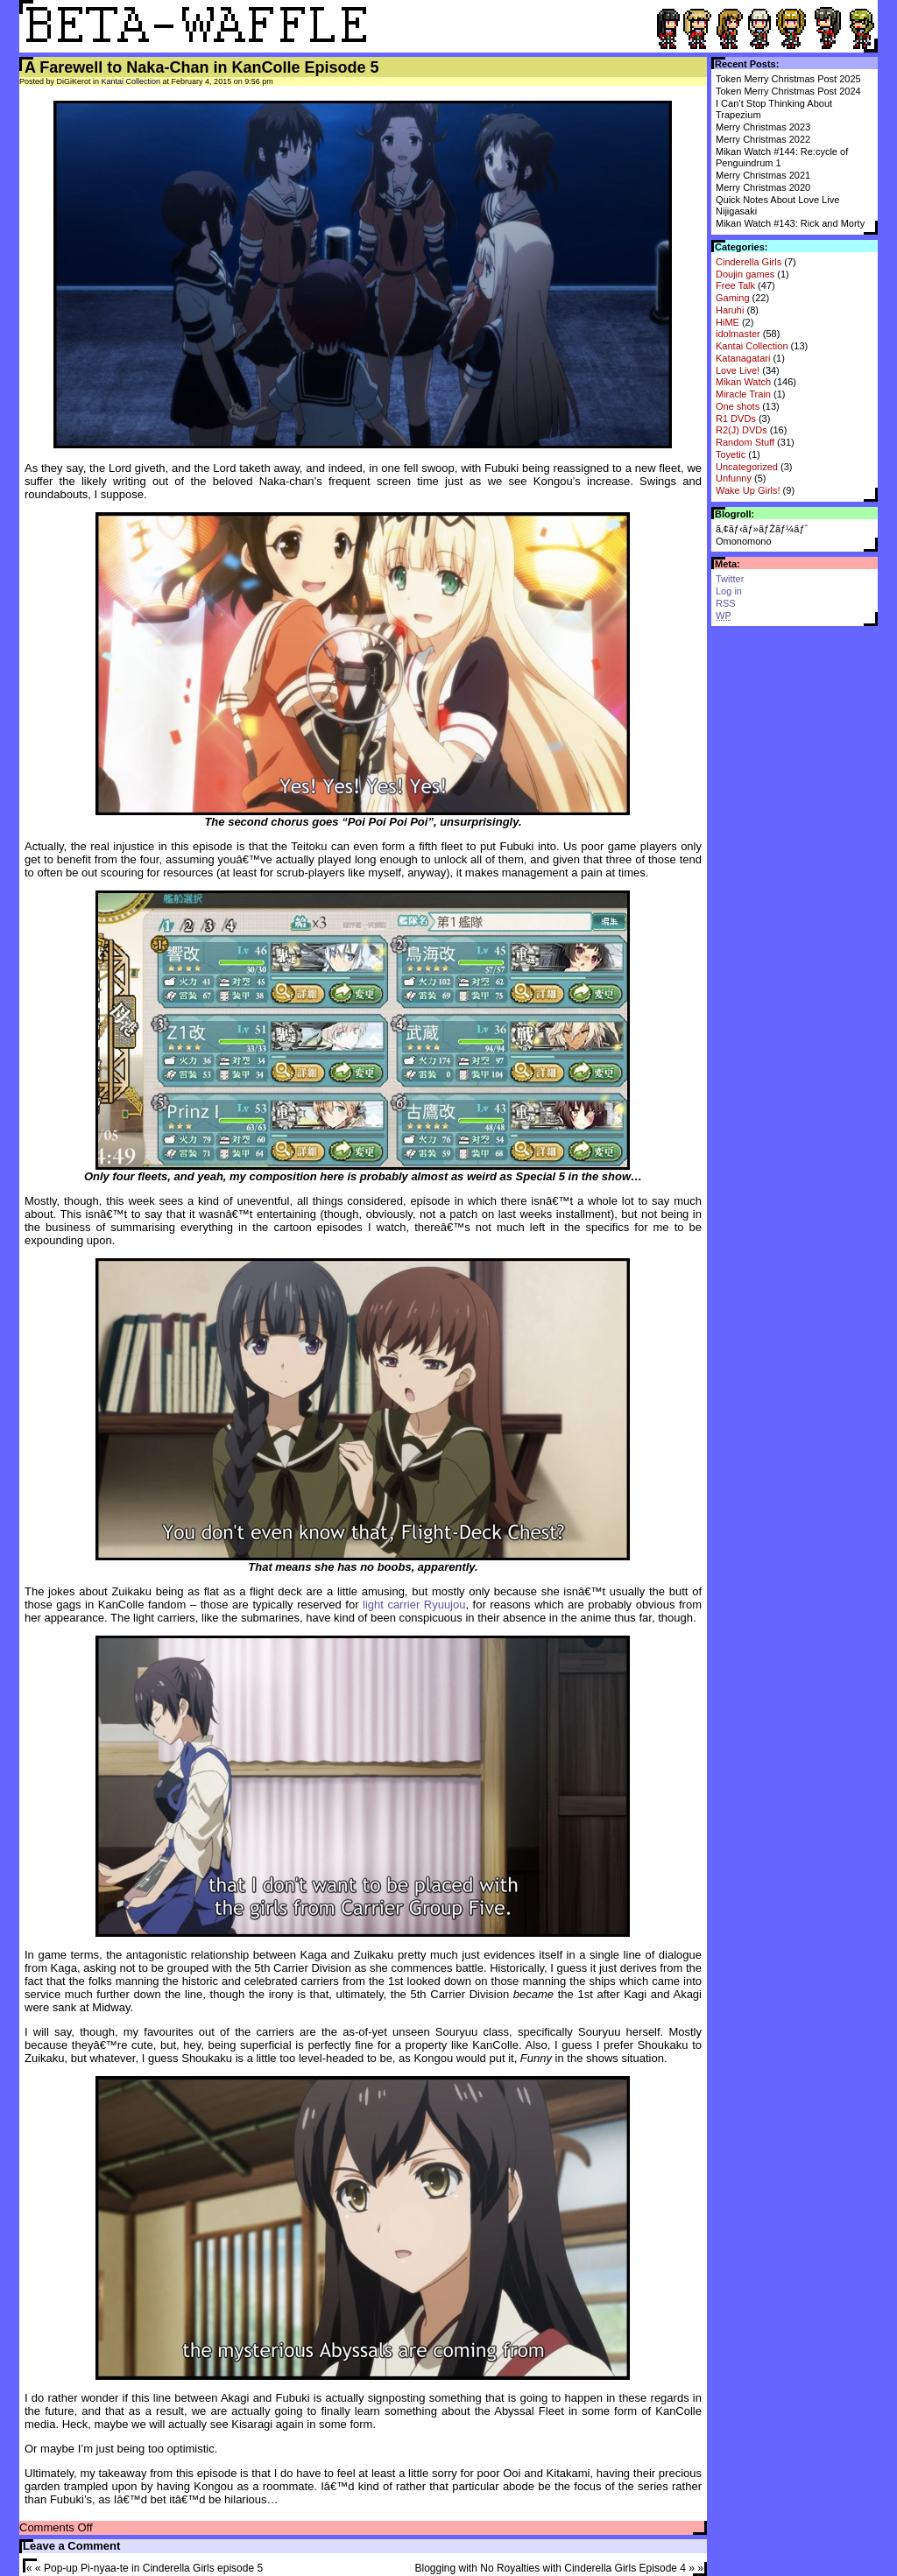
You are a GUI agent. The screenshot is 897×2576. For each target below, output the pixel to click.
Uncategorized (747, 466)
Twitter (730, 579)
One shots (737, 406)
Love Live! (737, 370)
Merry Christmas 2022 (763, 139)
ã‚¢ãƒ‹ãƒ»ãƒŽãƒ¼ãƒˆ (762, 529)
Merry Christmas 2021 (763, 175)
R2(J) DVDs (741, 430)
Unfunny (734, 478)
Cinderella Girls (748, 262)
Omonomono (744, 541)
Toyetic (730, 454)
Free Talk (735, 285)
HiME (727, 322)
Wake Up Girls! (748, 490)
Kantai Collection (752, 346)
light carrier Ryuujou (414, 1604)
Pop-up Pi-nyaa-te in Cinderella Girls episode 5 (153, 2568)
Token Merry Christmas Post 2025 (788, 79)
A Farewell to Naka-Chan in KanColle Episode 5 (201, 67)
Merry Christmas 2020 (763, 187)
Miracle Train (743, 394)
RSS (726, 603)
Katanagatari (743, 358)
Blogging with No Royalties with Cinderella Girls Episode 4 (550, 2568)
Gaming (733, 297)
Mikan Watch (743, 382)
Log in (729, 591)
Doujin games (745, 274)
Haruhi (730, 310)
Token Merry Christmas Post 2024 (788, 91)
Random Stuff (745, 442)
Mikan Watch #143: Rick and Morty (790, 223)
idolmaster (738, 333)
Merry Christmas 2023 (763, 127)
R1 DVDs (736, 418)
